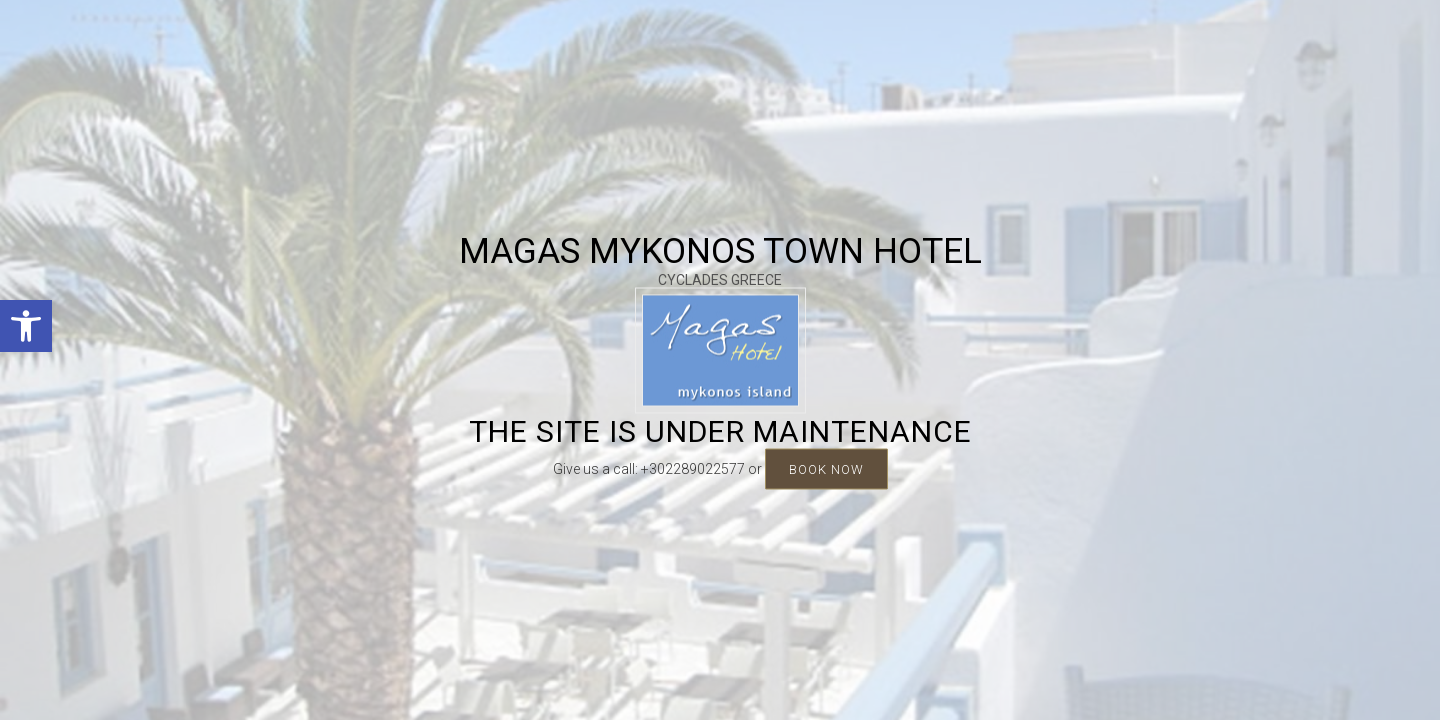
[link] (26, 326)
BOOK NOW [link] (826, 469)
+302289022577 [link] (693, 469)
